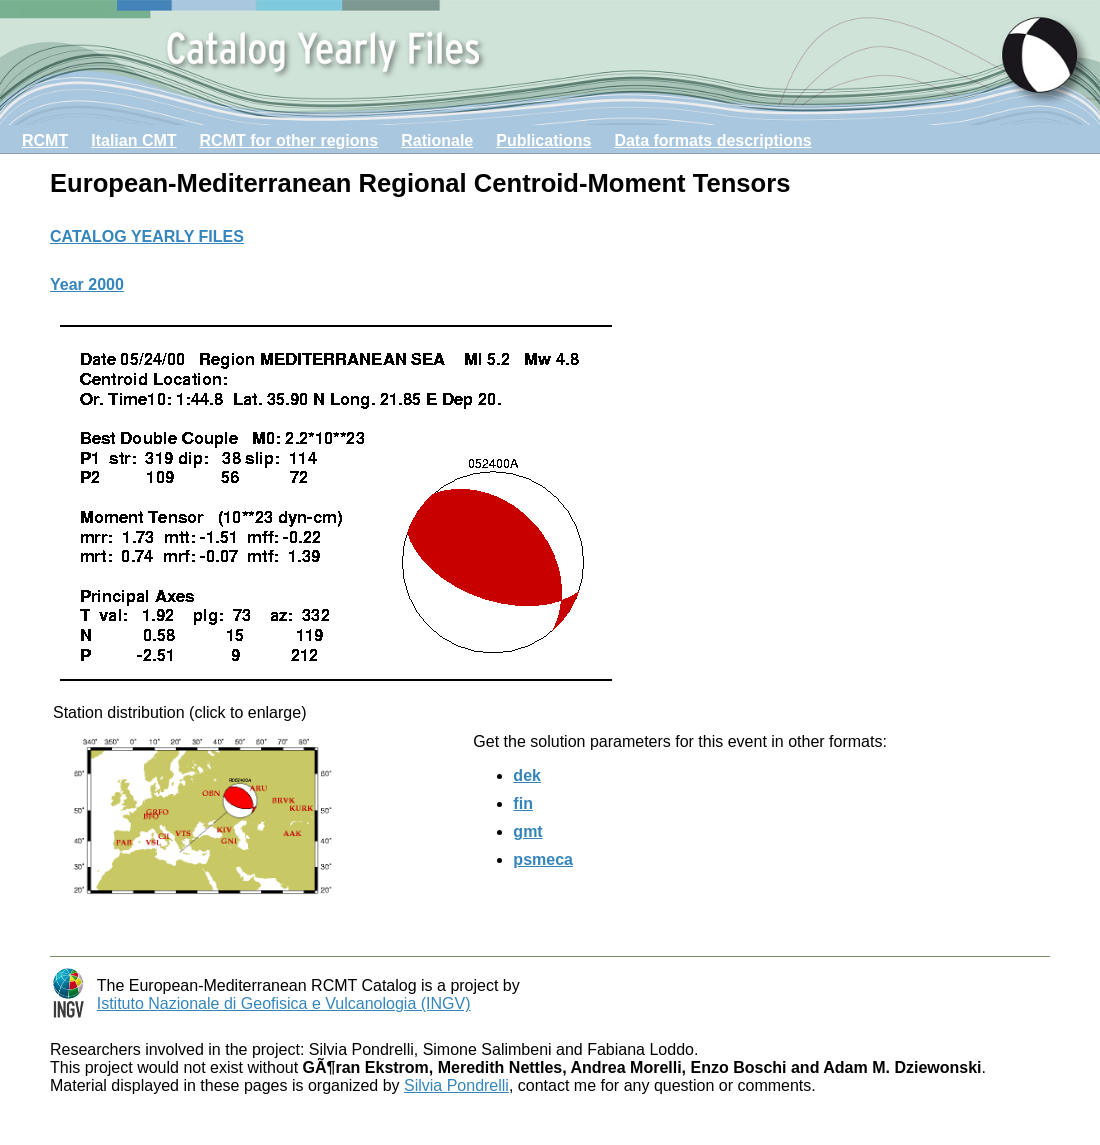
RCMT (45, 140)
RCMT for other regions (289, 140)
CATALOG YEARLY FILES (147, 236)
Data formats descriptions (712, 140)
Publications (543, 140)
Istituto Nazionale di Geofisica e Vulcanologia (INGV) (284, 1003)
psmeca (543, 859)
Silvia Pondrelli (456, 1085)
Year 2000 (87, 284)
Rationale (437, 140)
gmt (527, 831)
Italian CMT (133, 140)
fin (523, 803)
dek (527, 775)
